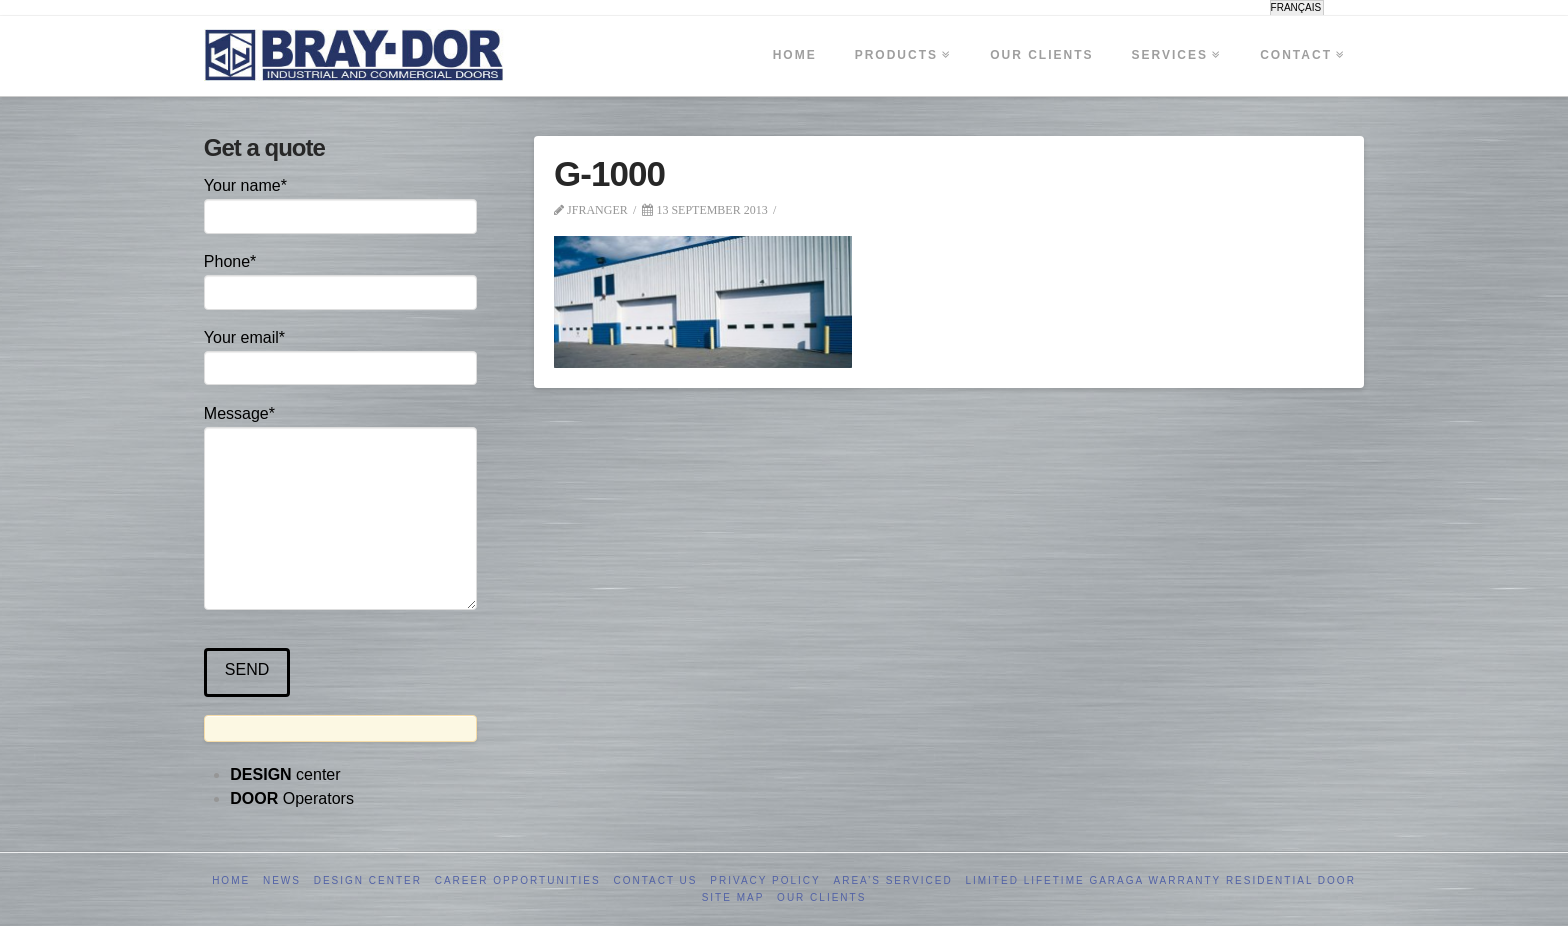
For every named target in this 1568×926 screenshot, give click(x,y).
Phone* (340, 278)
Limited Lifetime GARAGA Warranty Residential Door (1160, 880)
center (285, 774)
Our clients (821, 897)
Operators (292, 798)
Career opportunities (518, 880)
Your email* (340, 354)
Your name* (340, 202)
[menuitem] (1297, 8)
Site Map (733, 897)
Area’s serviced (893, 880)
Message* (340, 427)
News (282, 880)
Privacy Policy (765, 880)
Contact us (655, 880)
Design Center (368, 880)
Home (231, 880)
